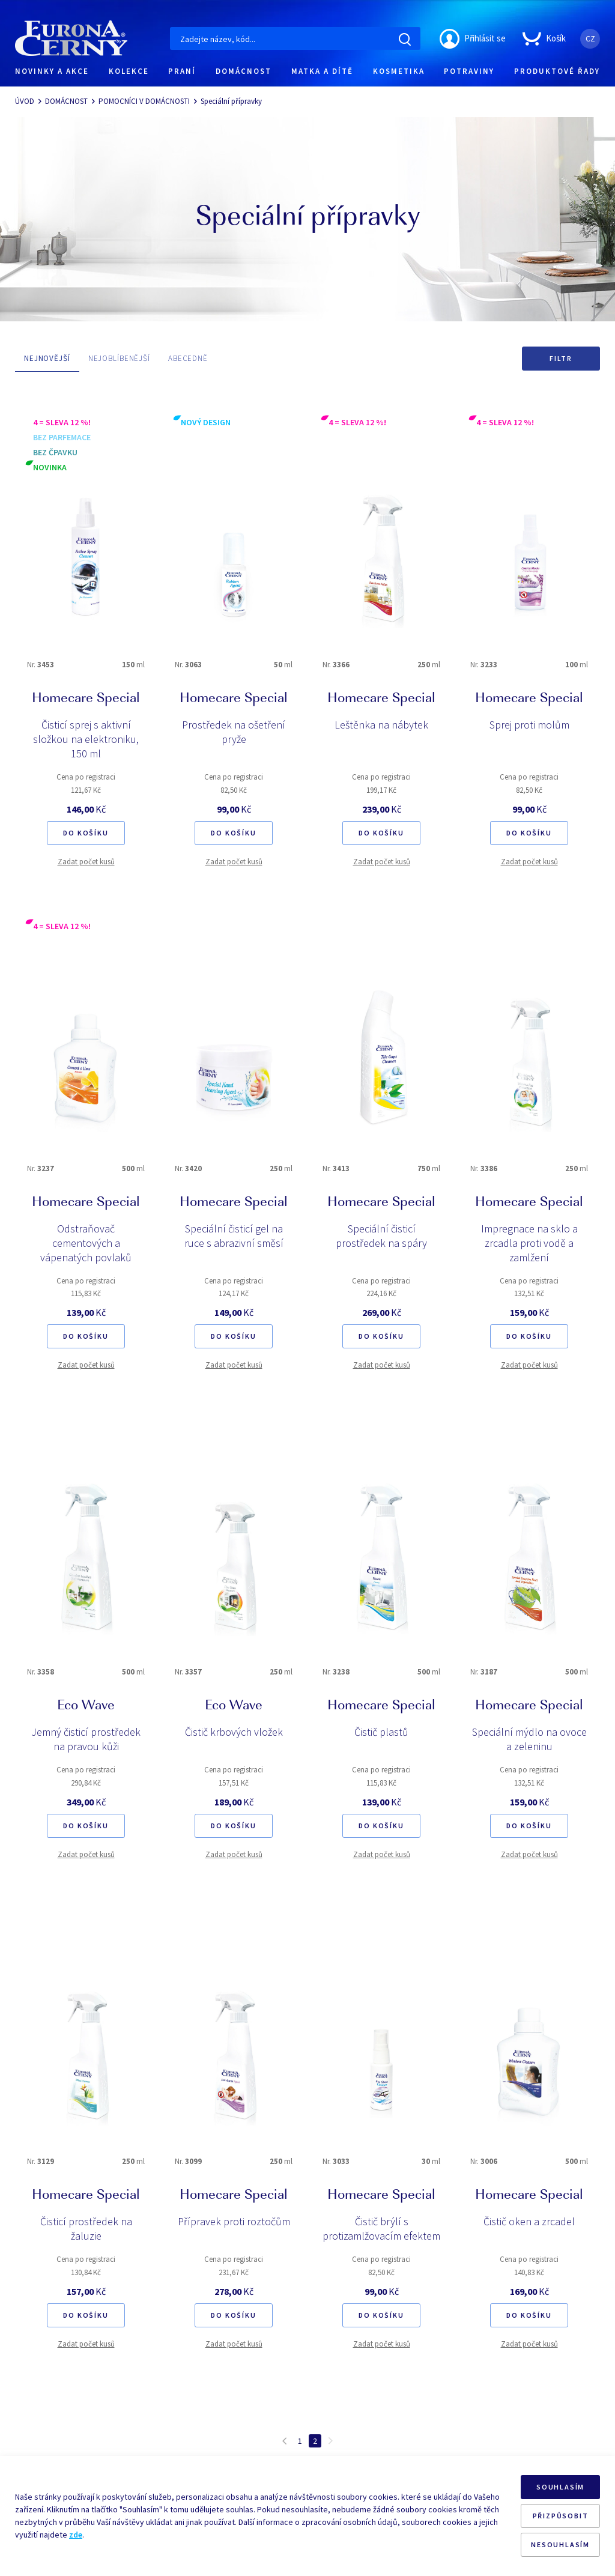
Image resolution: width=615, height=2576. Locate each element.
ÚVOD (24, 101)
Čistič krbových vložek (234, 1732)
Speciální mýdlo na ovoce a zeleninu (529, 1739)
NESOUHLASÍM (560, 2544)
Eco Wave (86, 1706)
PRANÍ (182, 71)
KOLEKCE (129, 71)
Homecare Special (86, 699)
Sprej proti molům (529, 725)
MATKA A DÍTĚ (322, 71)
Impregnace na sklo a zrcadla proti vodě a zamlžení (529, 1243)
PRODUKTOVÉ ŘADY (557, 71)
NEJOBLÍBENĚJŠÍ (119, 358)
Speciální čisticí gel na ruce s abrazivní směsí (233, 1236)
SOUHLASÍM (560, 2486)
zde (75, 2534)
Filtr (561, 358)
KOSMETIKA (399, 71)
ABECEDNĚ (188, 358)
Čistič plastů (381, 1732)
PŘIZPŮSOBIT (561, 2515)
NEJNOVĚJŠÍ (47, 358)
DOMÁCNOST (243, 71)
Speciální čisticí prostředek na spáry (381, 1236)
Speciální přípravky (231, 101)
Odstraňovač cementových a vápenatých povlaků (86, 1243)
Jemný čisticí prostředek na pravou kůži (86, 1739)
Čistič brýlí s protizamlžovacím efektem (381, 2228)
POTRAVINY (469, 71)
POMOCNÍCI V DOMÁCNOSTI (144, 101)
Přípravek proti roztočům (234, 2221)
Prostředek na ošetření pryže (233, 732)
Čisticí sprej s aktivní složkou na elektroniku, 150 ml (86, 739)
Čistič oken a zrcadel (529, 2221)
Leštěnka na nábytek (381, 725)
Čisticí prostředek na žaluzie (86, 2228)
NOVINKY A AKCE (52, 71)
